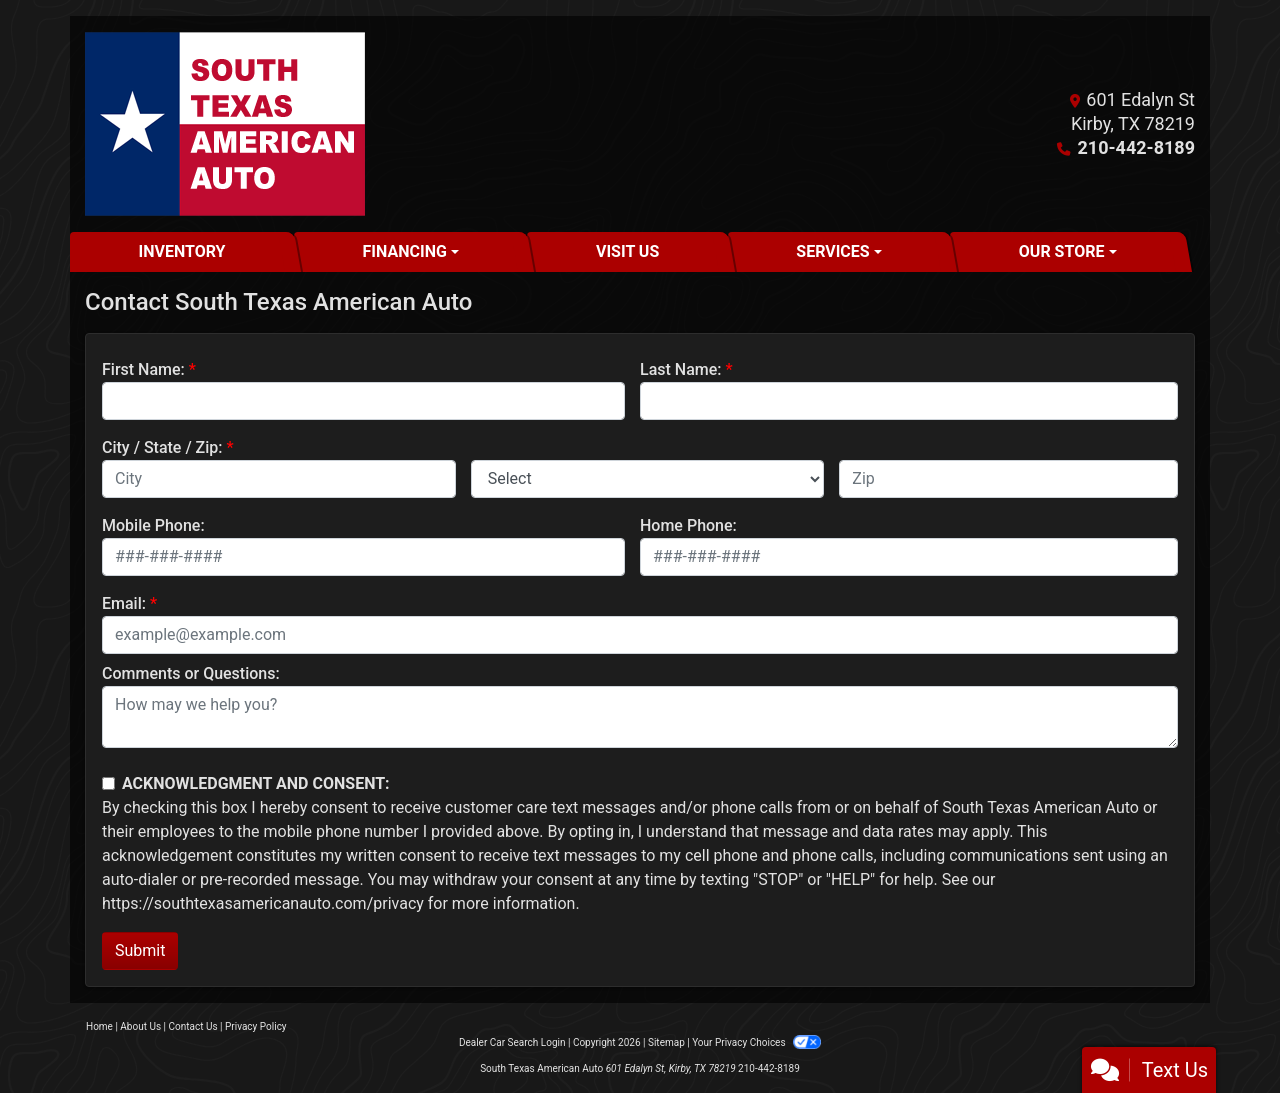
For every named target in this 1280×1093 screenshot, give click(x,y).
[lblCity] (279, 479)
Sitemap (666, 1042)
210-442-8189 (1136, 147)
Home (99, 1026)
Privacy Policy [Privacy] (256, 1026)
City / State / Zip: (162, 447)
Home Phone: (688, 525)
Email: (124, 603)
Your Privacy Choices (756, 1042)
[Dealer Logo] (225, 124)
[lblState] (648, 479)
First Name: (143, 369)
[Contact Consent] (108, 783)
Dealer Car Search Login (512, 1042)
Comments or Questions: (191, 673)
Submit (140, 950)
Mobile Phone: (153, 525)
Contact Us (193, 1026)
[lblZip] (1008, 479)
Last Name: (681, 369)
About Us (140, 1026)
